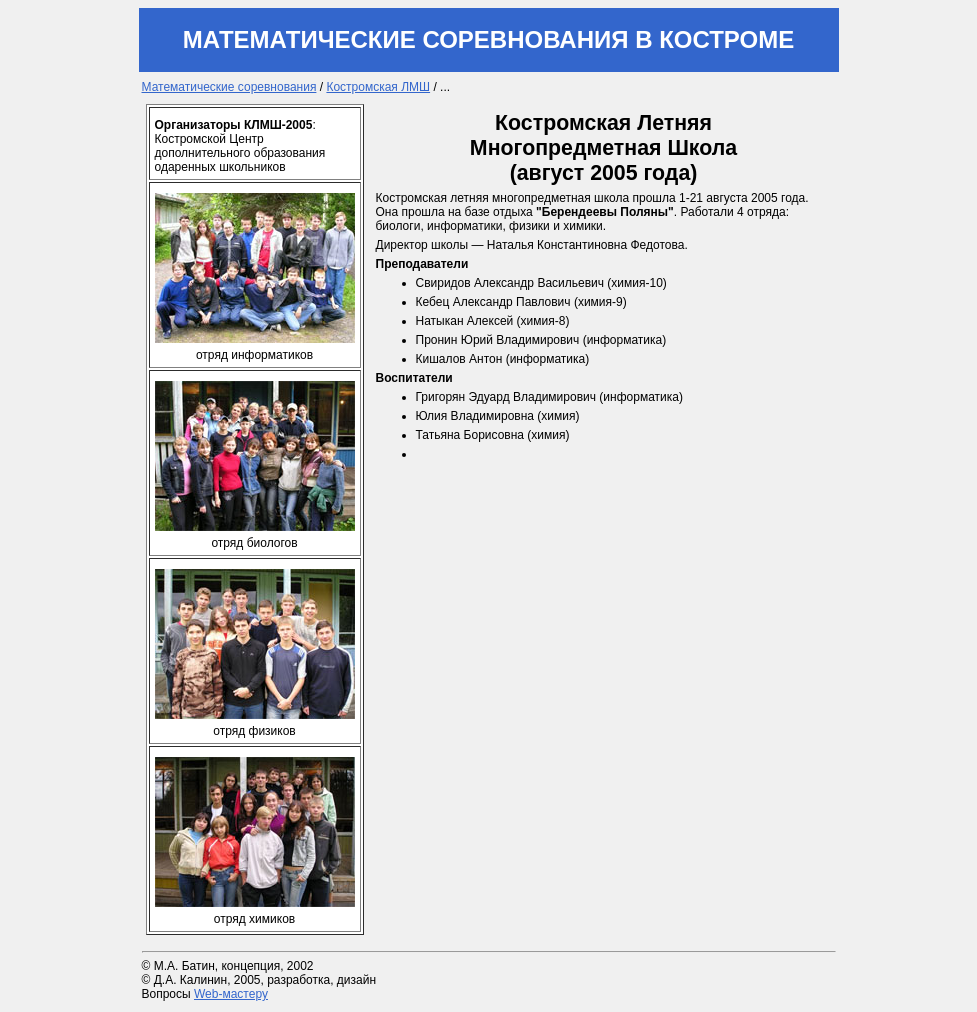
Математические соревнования (229, 87)
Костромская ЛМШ (378, 87)
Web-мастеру (231, 994)
